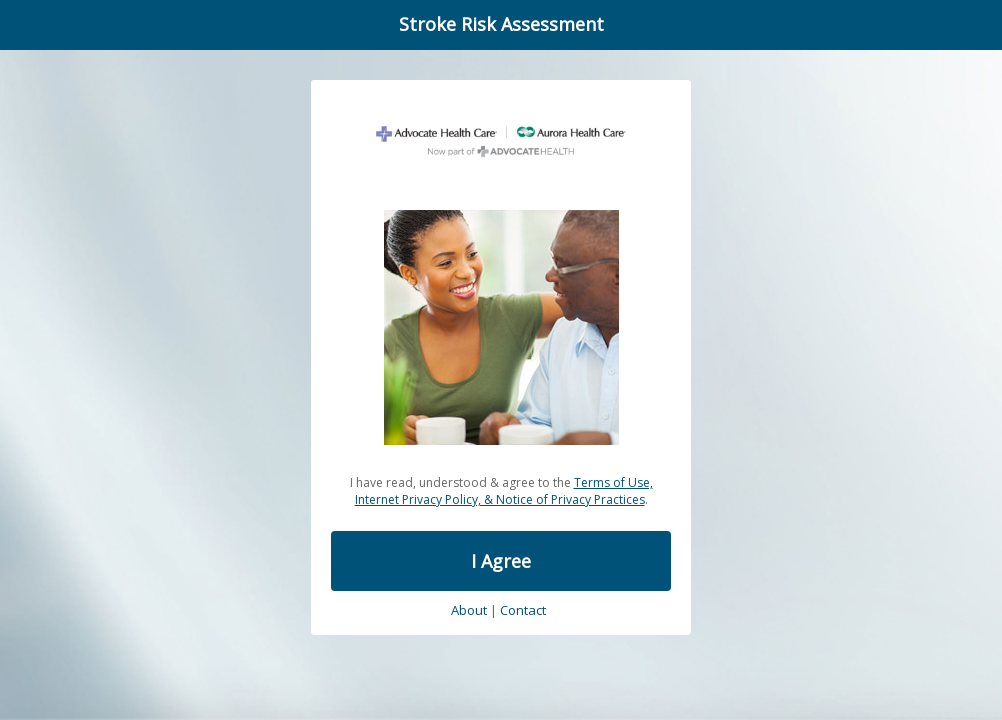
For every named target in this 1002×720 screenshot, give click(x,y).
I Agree (501, 561)
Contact (523, 611)
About (469, 611)
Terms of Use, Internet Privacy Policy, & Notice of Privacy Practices (504, 491)
